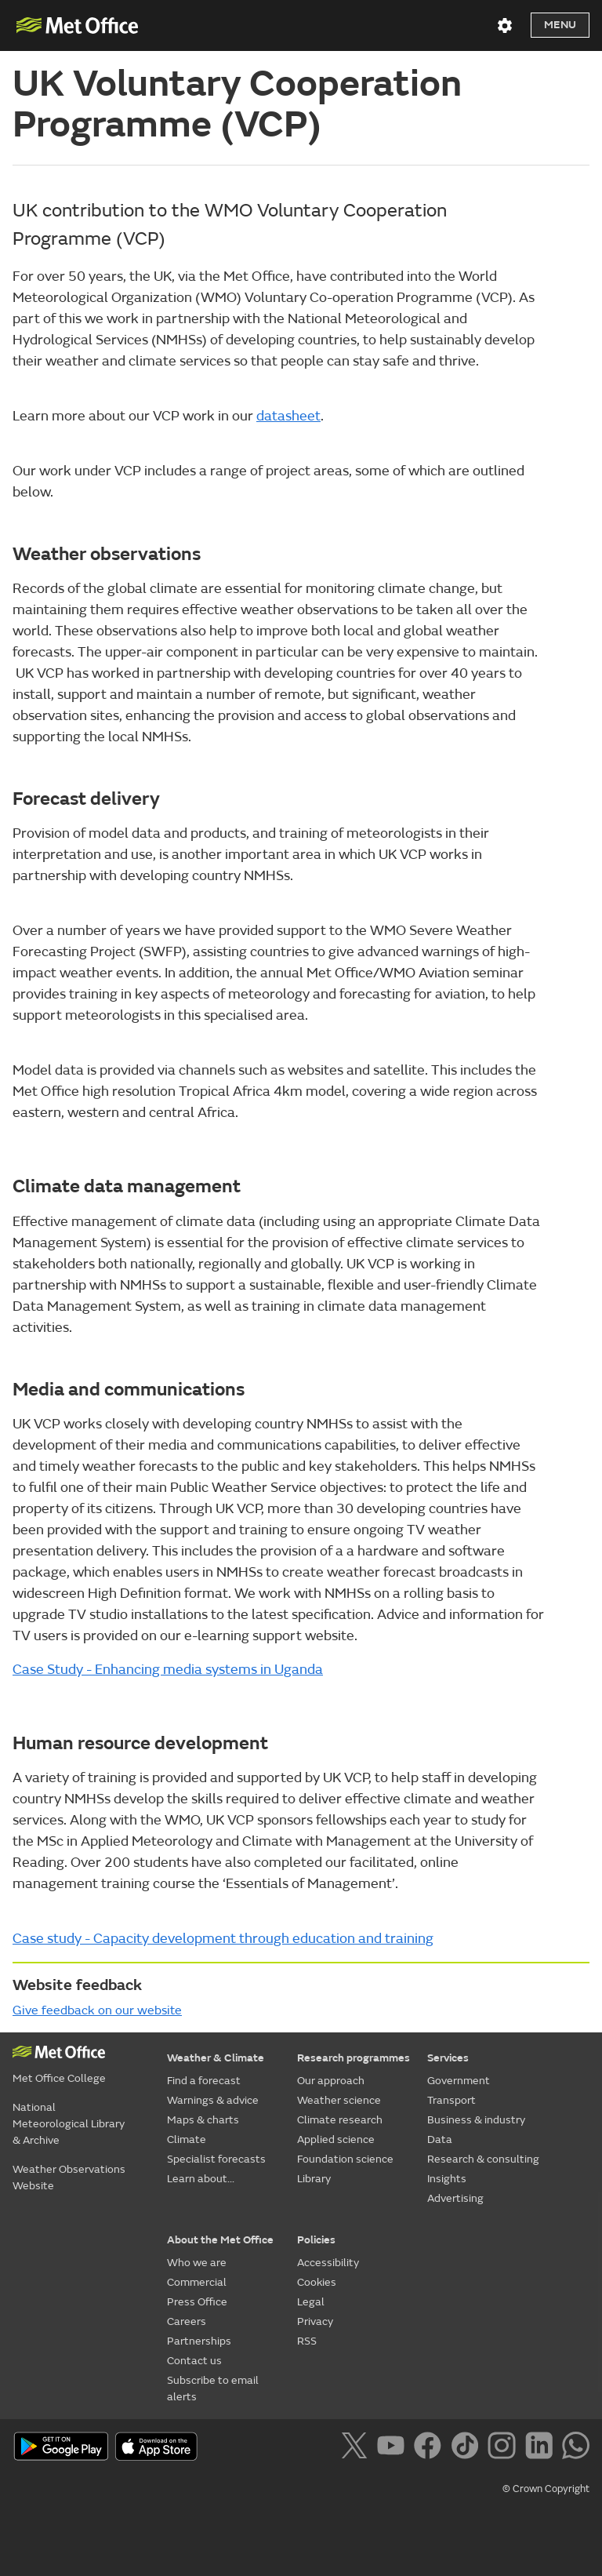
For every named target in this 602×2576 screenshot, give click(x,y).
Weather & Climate (215, 2058)
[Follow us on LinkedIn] (542, 2448)
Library (314, 2178)
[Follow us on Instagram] (504, 2448)
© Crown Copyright (545, 2489)
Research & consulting (483, 2159)
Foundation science (345, 2159)
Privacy (315, 2321)
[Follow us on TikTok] (467, 2448)
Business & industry (476, 2120)
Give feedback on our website (97, 2010)
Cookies (316, 2282)
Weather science (339, 2100)
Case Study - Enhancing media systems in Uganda (168, 1670)
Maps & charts (203, 2120)
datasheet (288, 416)
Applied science (336, 2139)
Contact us (194, 2360)
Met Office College (59, 2078)
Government (458, 2080)
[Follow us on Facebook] (431, 2448)
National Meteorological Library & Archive (69, 2124)
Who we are (197, 2262)
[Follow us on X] (357, 2448)
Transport (451, 2100)
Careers (186, 2321)
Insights (446, 2178)
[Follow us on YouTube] (394, 2448)
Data (439, 2139)
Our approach (330, 2080)
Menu (560, 24)
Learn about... (200, 2178)
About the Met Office (220, 2240)
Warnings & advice (213, 2100)
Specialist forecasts (216, 2159)
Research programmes (353, 2058)
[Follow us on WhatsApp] (575, 2448)
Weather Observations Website (69, 2177)
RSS (307, 2341)
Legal (311, 2302)
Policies (316, 2240)
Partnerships (199, 2341)
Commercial (197, 2282)
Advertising (455, 2198)
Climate (186, 2139)
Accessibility (328, 2262)
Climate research (340, 2120)
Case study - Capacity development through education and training (223, 1939)
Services (448, 2058)
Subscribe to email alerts (213, 2388)
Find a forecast (204, 2080)
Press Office (197, 2302)
